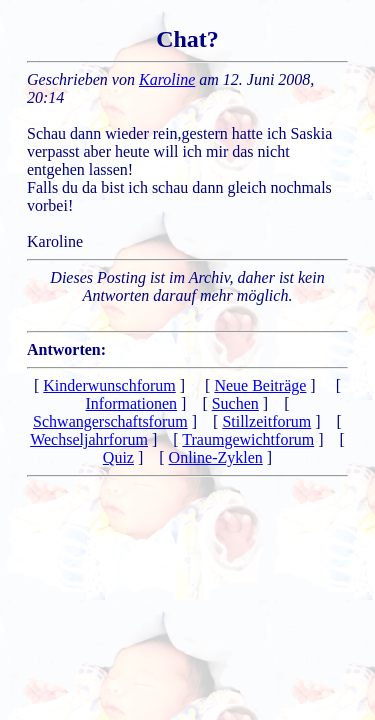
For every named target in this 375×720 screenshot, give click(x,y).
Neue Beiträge (260, 385)
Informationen (132, 403)
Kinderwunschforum (109, 385)
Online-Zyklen (216, 457)
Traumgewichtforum (248, 439)
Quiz (118, 457)
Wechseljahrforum (89, 439)
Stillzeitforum (266, 421)
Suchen (235, 403)
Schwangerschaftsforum (110, 421)
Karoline (167, 79)
